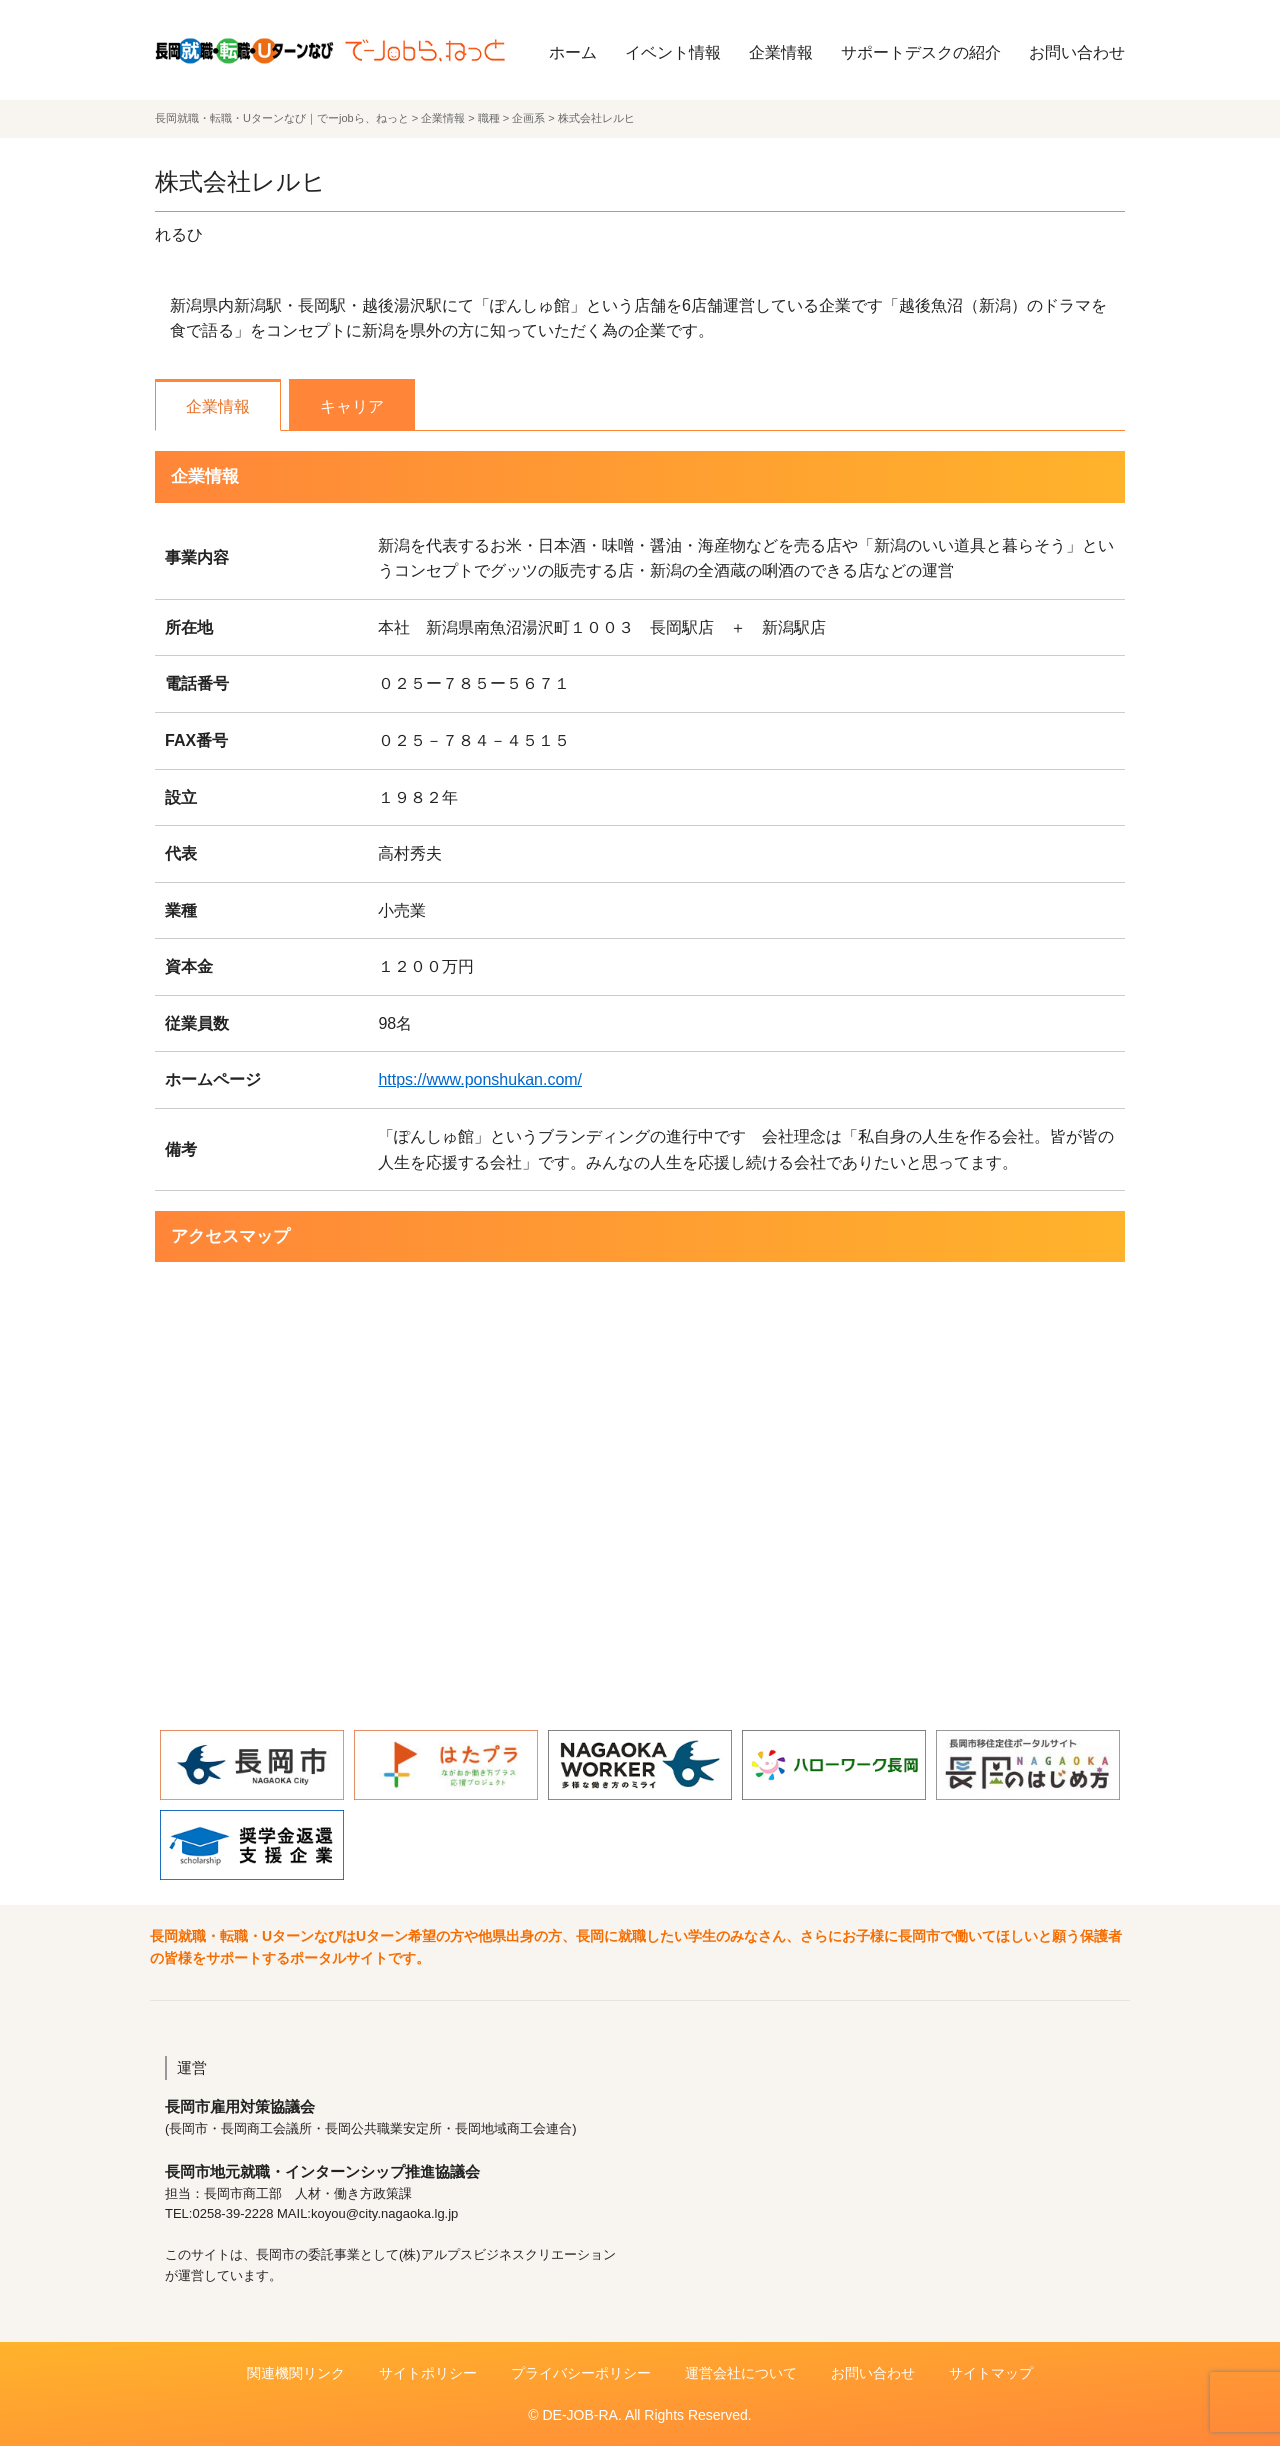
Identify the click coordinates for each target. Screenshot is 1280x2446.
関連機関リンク (296, 2373)
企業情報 (781, 52)
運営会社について (741, 2373)
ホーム (573, 52)
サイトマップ (991, 2373)
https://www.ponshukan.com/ (480, 1079)
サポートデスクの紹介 (921, 52)
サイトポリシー (428, 2373)
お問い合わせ (1077, 52)
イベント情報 (673, 52)
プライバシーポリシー (581, 2373)
